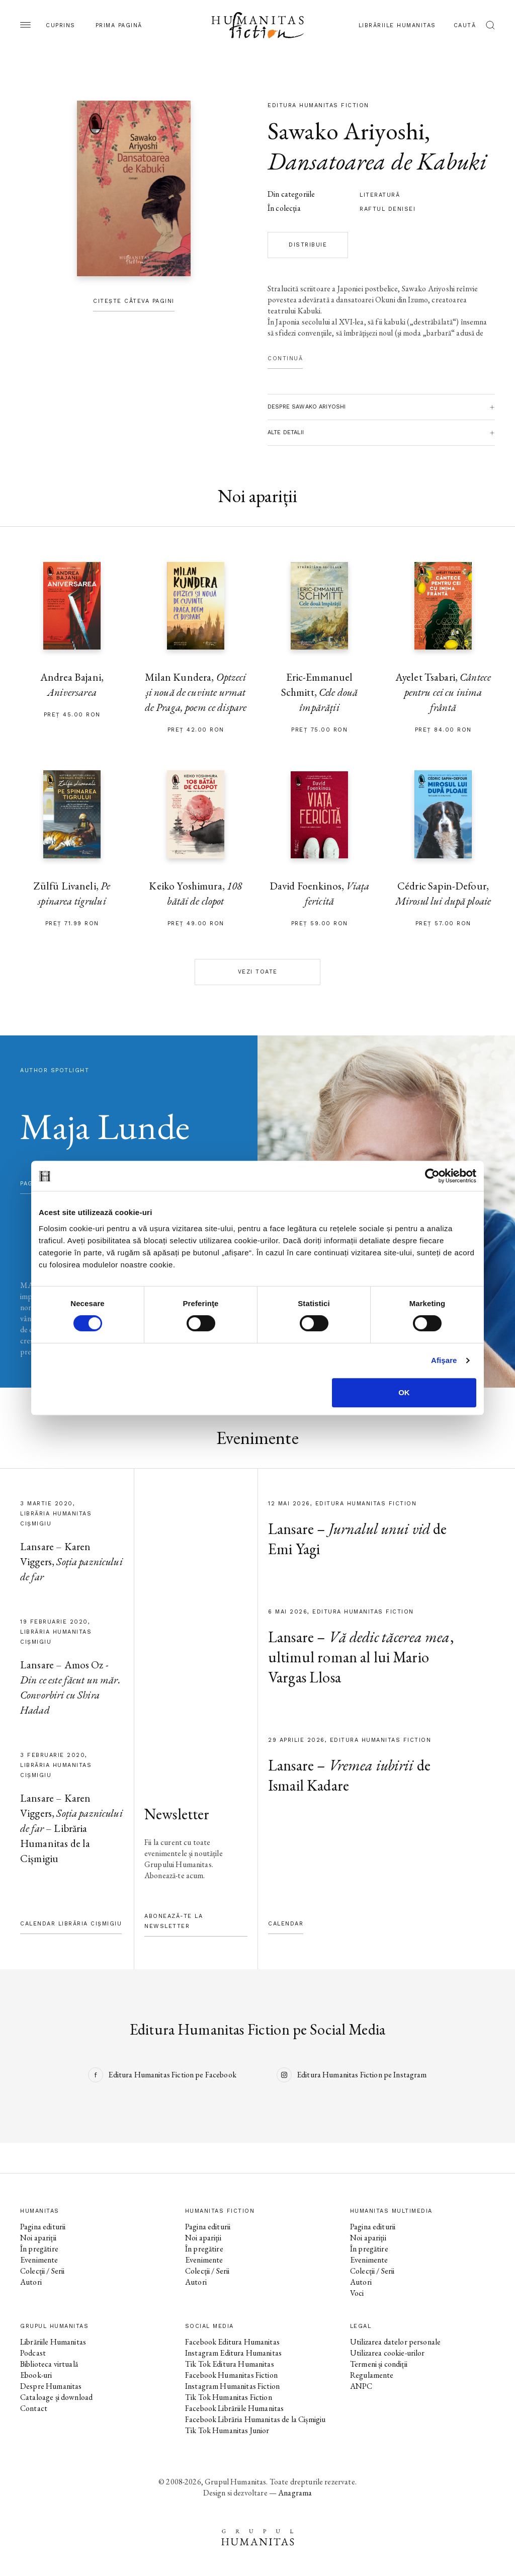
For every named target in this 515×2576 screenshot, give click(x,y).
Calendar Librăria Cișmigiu (71, 1923)
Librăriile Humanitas (397, 25)
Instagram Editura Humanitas (233, 2353)
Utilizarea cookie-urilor (387, 2353)
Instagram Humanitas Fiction (232, 2386)
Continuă (285, 358)
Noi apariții (38, 2237)
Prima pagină (119, 25)
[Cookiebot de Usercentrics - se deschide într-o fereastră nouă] (432, 1175)
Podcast (33, 2353)
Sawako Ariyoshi (346, 130)
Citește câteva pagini (134, 301)
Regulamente (372, 2375)
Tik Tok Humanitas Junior (227, 2430)
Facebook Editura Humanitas (232, 2342)
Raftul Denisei (387, 209)
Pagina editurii (42, 2226)
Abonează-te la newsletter (173, 1921)
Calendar (285, 1923)
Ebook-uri (36, 2375)
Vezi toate (258, 972)
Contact (33, 2408)
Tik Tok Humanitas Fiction (228, 2397)
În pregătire (39, 2248)
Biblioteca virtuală (49, 2364)
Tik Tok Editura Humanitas (229, 2364)
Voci (357, 2293)
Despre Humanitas (50, 2386)
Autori (31, 2282)
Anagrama (295, 2492)
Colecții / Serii (42, 2271)
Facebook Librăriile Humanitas (234, 2408)
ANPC (361, 2386)
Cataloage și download (56, 2397)
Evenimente (39, 2260)
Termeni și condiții (378, 2364)
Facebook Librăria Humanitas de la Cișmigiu (255, 2419)
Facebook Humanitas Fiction (231, 2375)
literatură (380, 195)
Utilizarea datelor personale (395, 2342)
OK (404, 1392)
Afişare (444, 1360)
